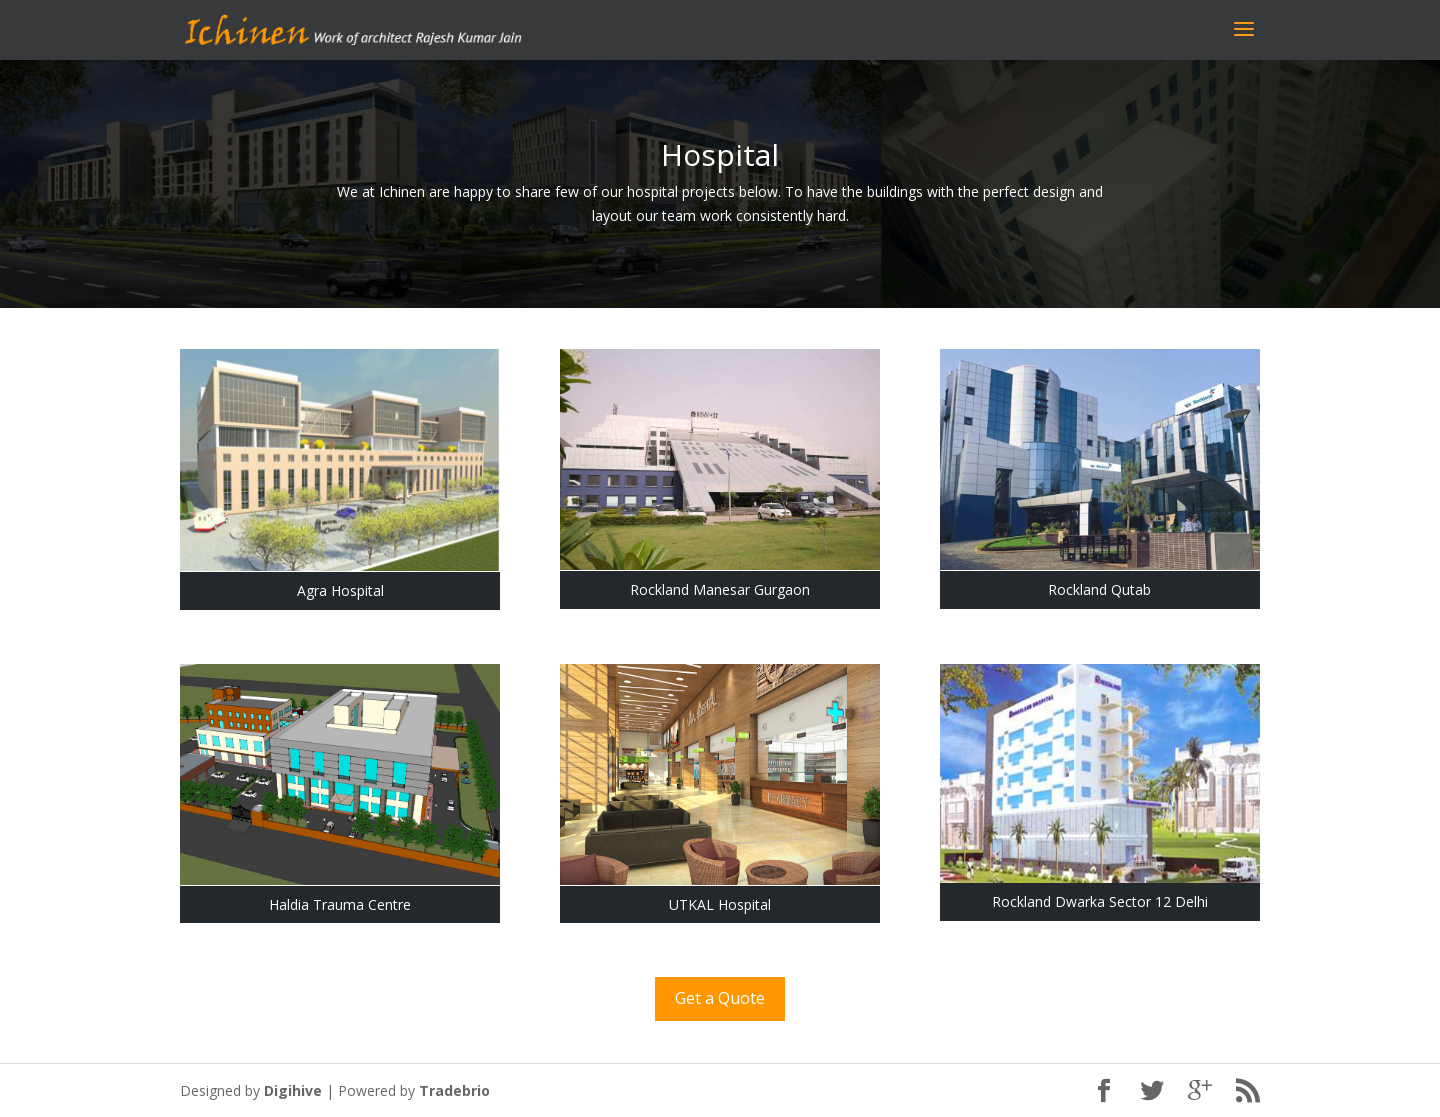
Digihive (293, 1090)
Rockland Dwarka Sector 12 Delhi (1100, 901)
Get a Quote (720, 998)
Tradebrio (454, 1090)
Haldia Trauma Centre (340, 904)
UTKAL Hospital (720, 904)
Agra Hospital (340, 590)
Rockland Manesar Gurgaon (720, 589)
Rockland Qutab (1099, 589)
